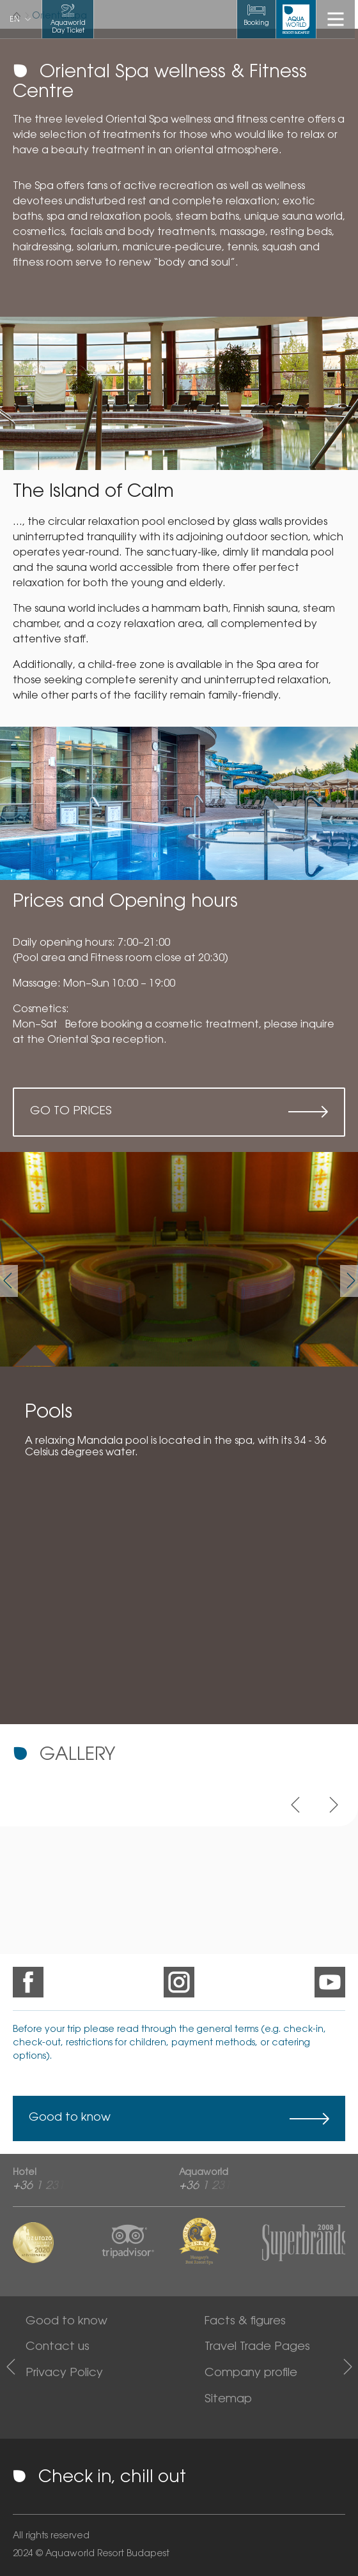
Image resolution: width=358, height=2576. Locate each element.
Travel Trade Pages (257, 2347)
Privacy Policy (64, 2373)
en (15, 20)
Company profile (251, 2373)
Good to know (70, 2118)
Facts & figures (245, 2322)
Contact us (58, 2347)
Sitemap (228, 2400)
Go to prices (71, 1112)
